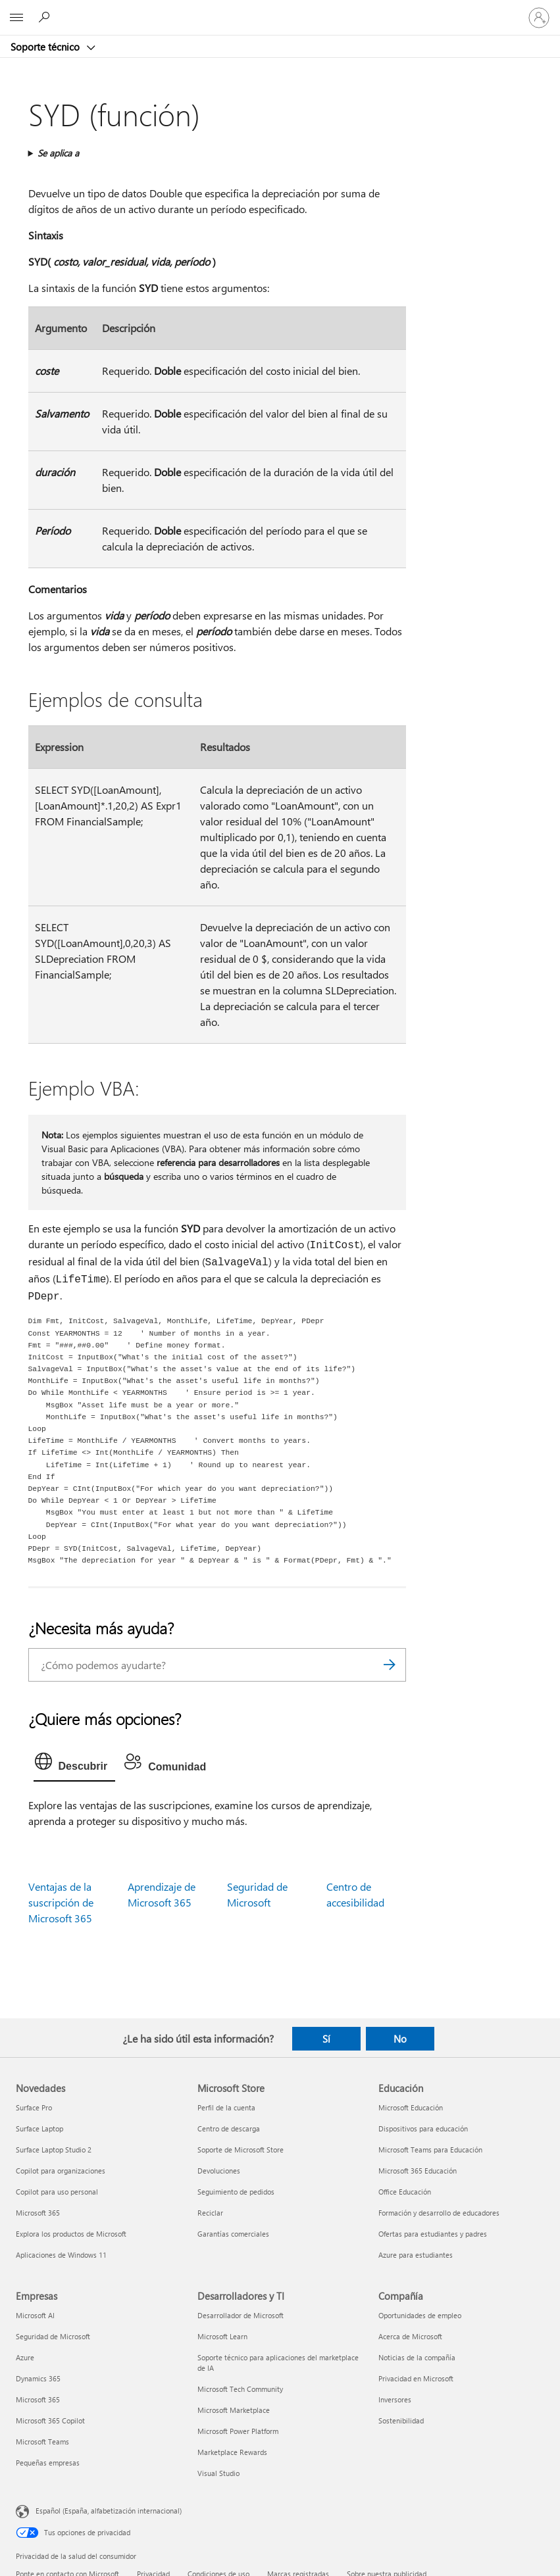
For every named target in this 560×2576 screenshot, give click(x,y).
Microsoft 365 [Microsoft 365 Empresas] (38, 2399)
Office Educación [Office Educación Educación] (404, 2192)
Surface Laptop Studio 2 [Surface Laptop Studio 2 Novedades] (53, 2149)
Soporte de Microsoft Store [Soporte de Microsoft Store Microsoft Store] (240, 2149)
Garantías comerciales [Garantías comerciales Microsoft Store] (233, 2234)
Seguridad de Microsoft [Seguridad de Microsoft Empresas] (53, 2336)
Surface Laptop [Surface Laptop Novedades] (39, 2128)
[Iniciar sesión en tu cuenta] (539, 18)
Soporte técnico (46, 46)
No (400, 2038)
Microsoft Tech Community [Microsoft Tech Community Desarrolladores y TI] (240, 2389)
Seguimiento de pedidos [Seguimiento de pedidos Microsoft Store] (235, 2192)
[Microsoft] (280, 10)
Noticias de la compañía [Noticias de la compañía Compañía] (416, 2357)
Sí (326, 2038)
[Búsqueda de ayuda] (46, 17)
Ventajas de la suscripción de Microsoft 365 (60, 1902)
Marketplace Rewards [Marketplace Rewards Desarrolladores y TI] (232, 2452)
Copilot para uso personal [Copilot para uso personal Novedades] (57, 2192)
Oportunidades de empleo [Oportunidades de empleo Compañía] (419, 2315)
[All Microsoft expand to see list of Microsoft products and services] (16, 18)
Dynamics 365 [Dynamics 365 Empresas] (38, 2378)
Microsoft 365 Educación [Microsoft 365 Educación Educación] (417, 2170)
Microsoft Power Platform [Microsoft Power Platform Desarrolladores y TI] (237, 2431)
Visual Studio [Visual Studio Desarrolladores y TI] (218, 2473)
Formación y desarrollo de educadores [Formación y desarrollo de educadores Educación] (438, 2213)
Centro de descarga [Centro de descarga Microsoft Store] (228, 2128)
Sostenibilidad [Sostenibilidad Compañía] (401, 2420)
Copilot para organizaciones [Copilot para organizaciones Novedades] (60, 2170)
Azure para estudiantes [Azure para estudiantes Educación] (415, 2255)
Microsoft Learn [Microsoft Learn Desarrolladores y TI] (222, 2336)
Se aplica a (58, 153)
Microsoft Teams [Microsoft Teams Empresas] (42, 2441)
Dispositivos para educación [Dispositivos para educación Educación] (423, 2128)
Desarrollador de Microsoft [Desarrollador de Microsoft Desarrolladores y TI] (240, 2315)
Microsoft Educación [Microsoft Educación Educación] (410, 2107)
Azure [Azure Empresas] (25, 2357)
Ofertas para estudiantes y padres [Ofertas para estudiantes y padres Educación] (432, 2234)
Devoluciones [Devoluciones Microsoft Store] (218, 2170)
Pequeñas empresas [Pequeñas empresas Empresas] (48, 2462)
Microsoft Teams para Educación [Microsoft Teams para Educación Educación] (430, 2149)
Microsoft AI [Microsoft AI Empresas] (35, 2315)
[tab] (75, 1764)
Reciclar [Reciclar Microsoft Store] (210, 2213)
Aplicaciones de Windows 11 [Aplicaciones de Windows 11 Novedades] (61, 2255)
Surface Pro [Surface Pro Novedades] (34, 2107)
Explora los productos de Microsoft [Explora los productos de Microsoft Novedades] (71, 2234)
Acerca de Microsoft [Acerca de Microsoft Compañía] (410, 2336)
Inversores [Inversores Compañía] (394, 2399)
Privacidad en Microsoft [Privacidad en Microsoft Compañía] (415, 2378)
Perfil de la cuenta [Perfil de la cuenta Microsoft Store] (226, 2107)
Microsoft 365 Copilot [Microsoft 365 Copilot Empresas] (50, 2420)
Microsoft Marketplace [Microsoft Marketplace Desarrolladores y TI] (233, 2410)
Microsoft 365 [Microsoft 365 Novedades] (38, 2213)
